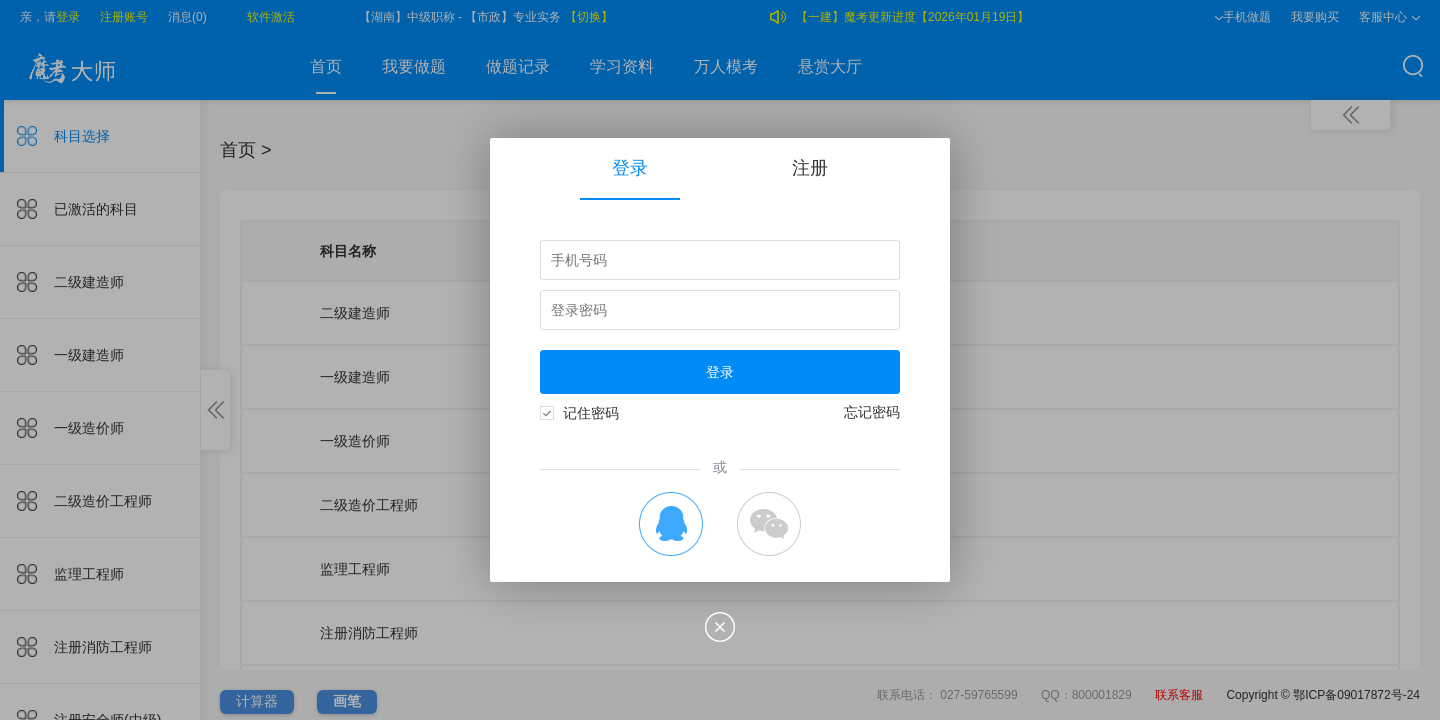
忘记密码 (872, 412)
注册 (810, 168)
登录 (630, 179)
